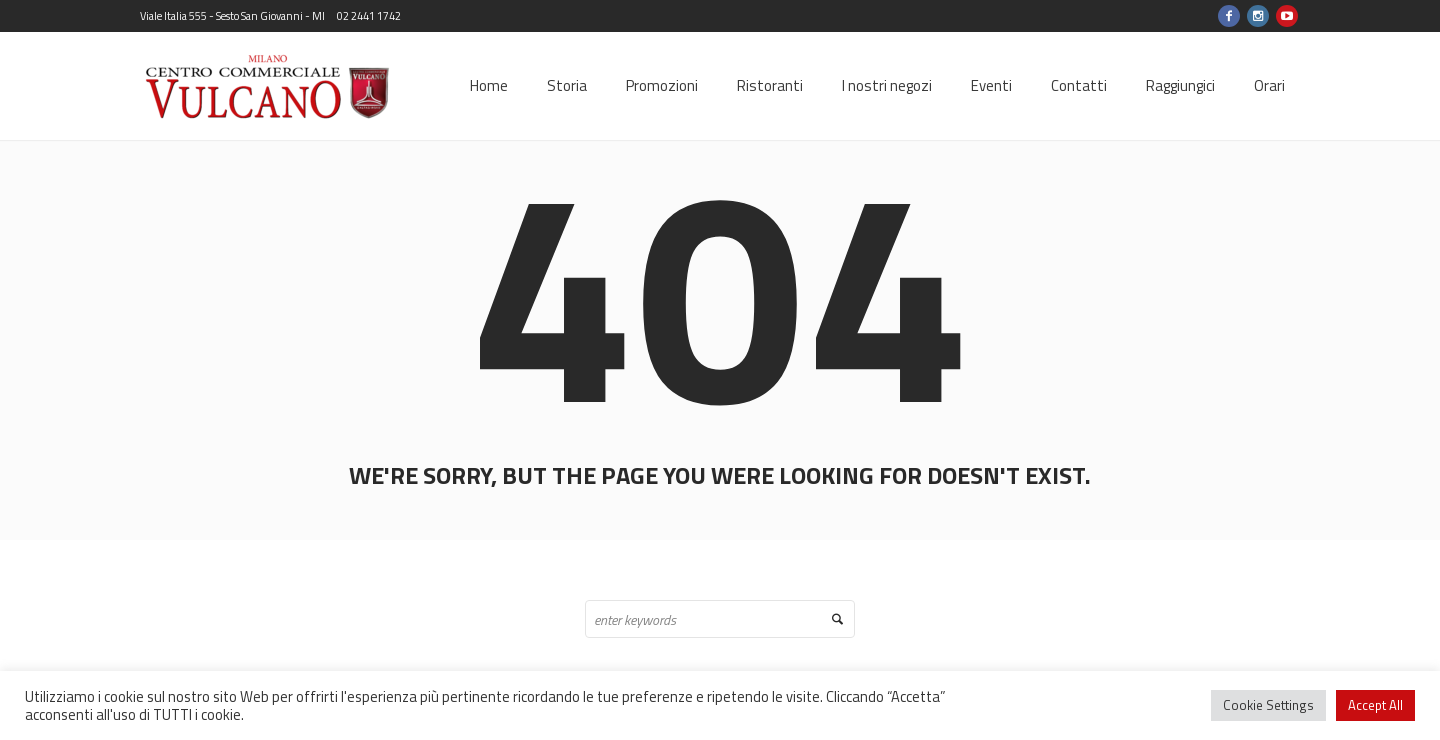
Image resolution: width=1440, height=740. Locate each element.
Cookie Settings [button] (1268, 705)
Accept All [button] (1375, 705)
